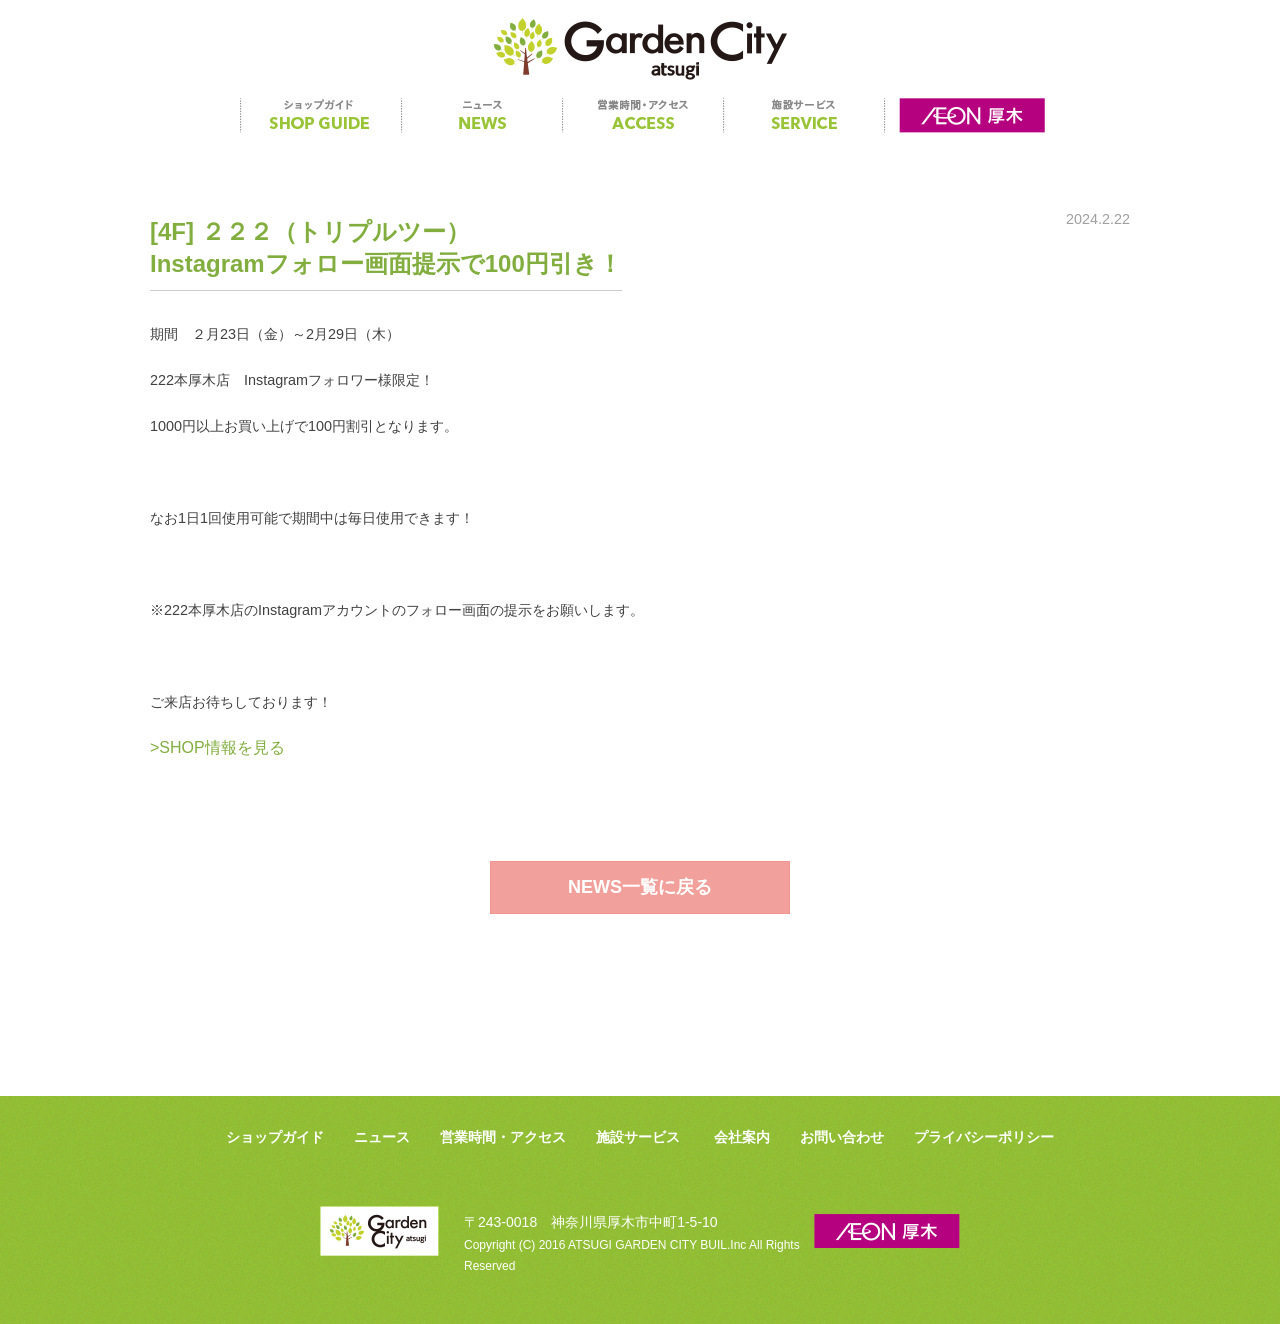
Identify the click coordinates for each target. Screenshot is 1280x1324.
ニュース (382, 1137)
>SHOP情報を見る (217, 747)
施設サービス (638, 1137)
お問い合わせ (842, 1137)
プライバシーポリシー (984, 1137)
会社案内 (742, 1137)
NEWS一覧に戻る (640, 887)
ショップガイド (275, 1137)
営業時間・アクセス (503, 1137)
